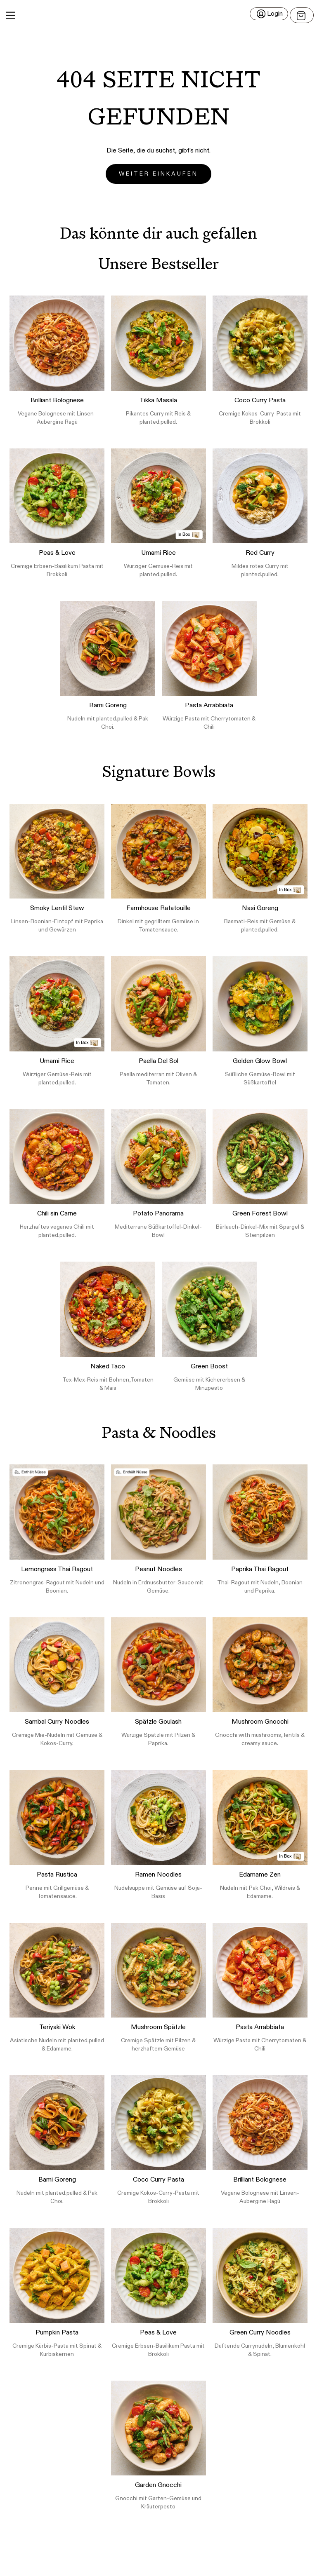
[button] (158, 15)
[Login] (269, 13)
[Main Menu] (10, 15)
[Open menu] (302, 15)
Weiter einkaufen (158, 174)
